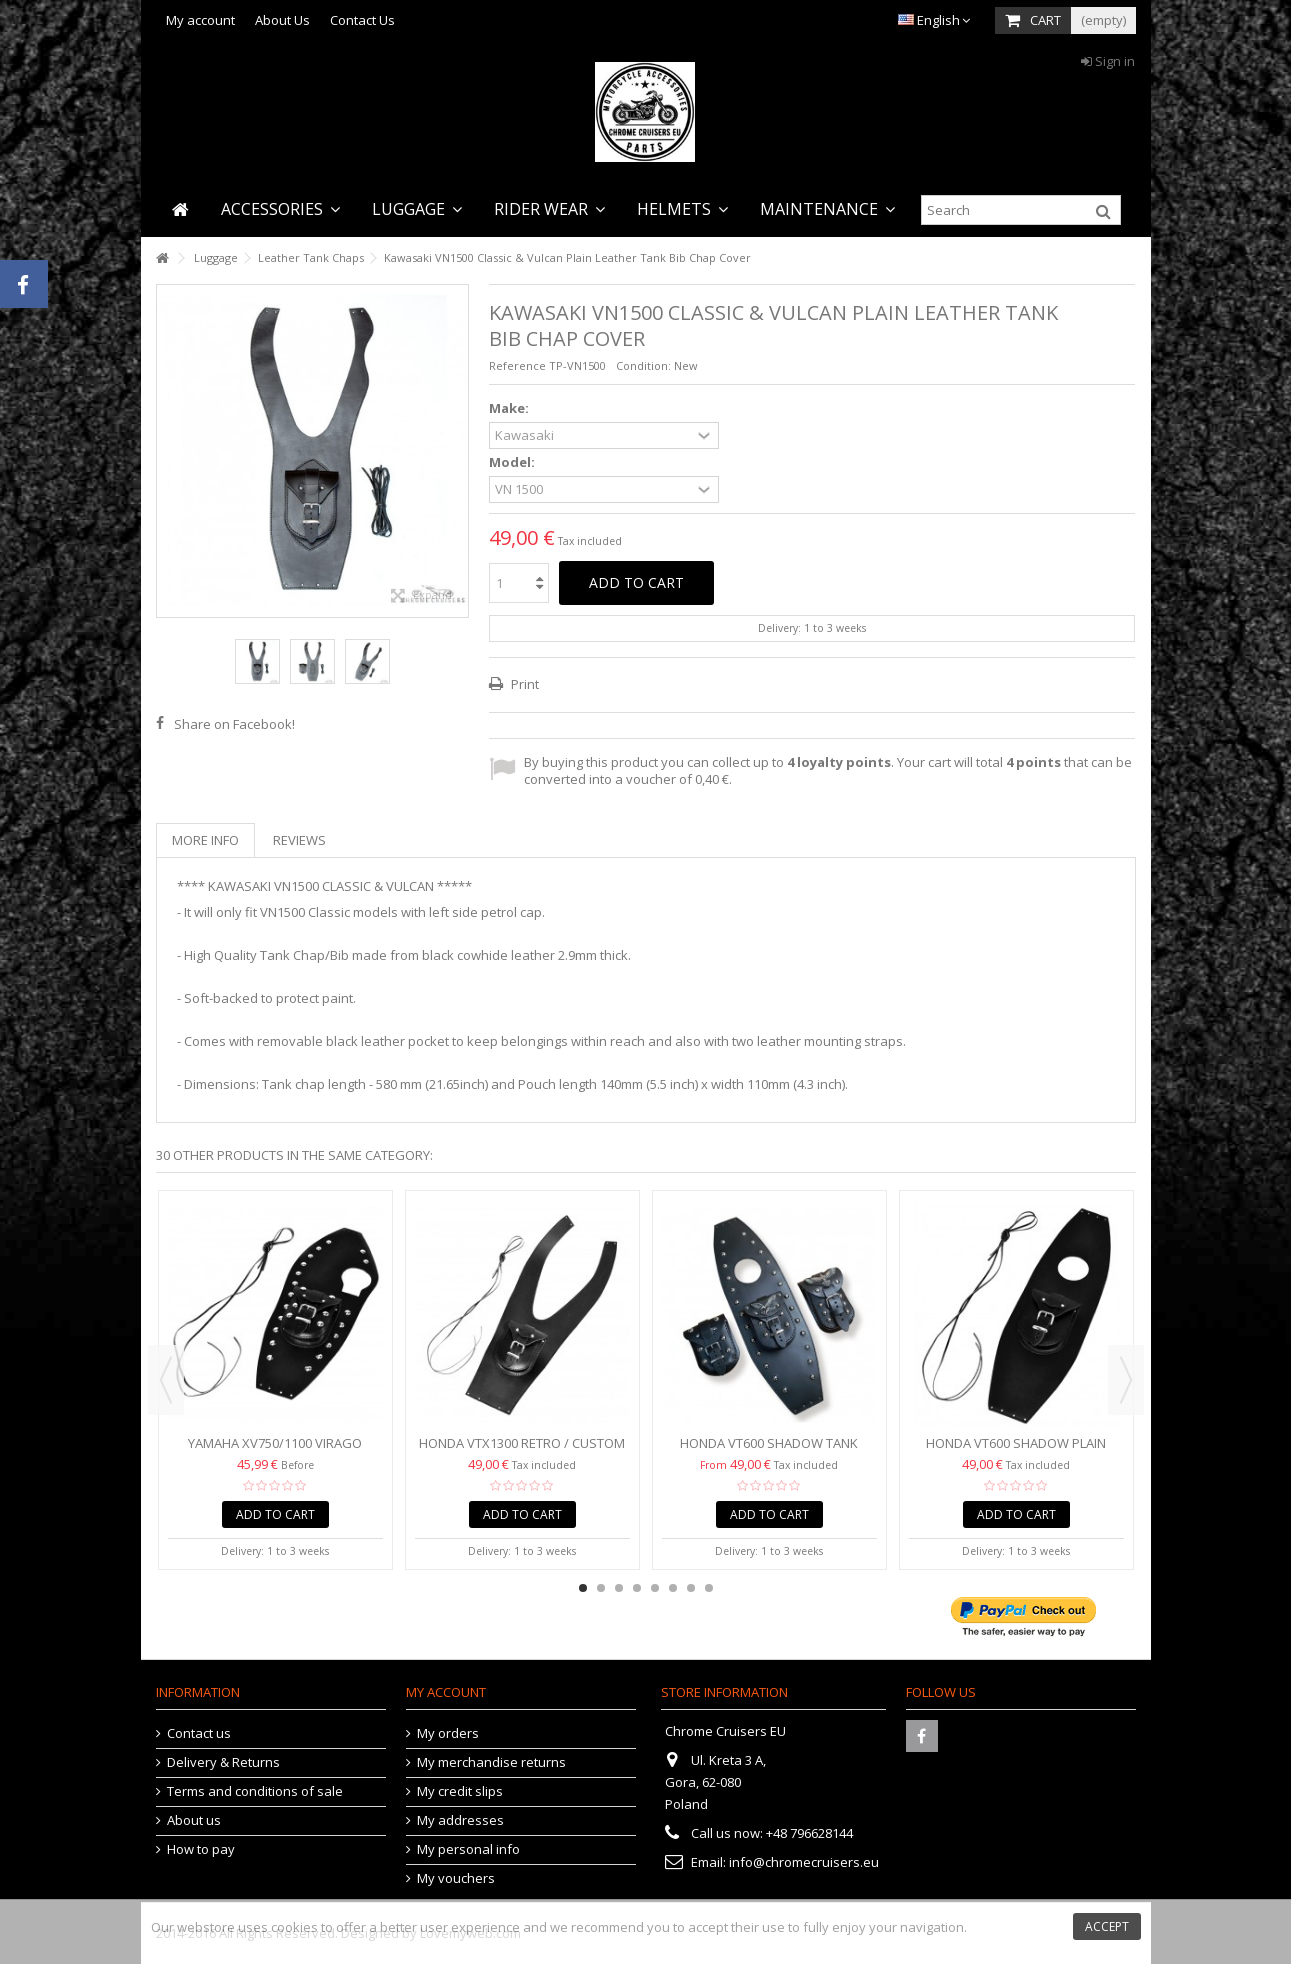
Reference (517, 365)
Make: (510, 408)
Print (523, 684)
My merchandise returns (491, 1762)
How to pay (201, 1849)
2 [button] (601, 1588)
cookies (294, 1927)
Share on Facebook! (234, 724)
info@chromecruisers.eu (804, 1862)
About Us (282, 20)
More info (205, 840)
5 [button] (655, 1588)
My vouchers (456, 1878)
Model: (513, 462)
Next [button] (1126, 1380)
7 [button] (691, 1588)
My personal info (468, 1849)
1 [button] (583, 1588)
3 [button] (619, 1588)
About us (194, 1820)
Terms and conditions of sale (255, 1791)
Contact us (199, 1733)
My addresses (460, 1820)
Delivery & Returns (223, 1762)
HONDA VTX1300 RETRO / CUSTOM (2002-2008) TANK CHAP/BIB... (522, 1451)
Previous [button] (166, 1380)
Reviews (299, 840)
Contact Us (362, 20)
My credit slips (460, 1791)
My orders (448, 1733)
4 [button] (637, 1588)
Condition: (643, 365)
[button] (280, 209)
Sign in (1108, 61)
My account (200, 20)
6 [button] (673, 1588)
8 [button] (709, 1588)
